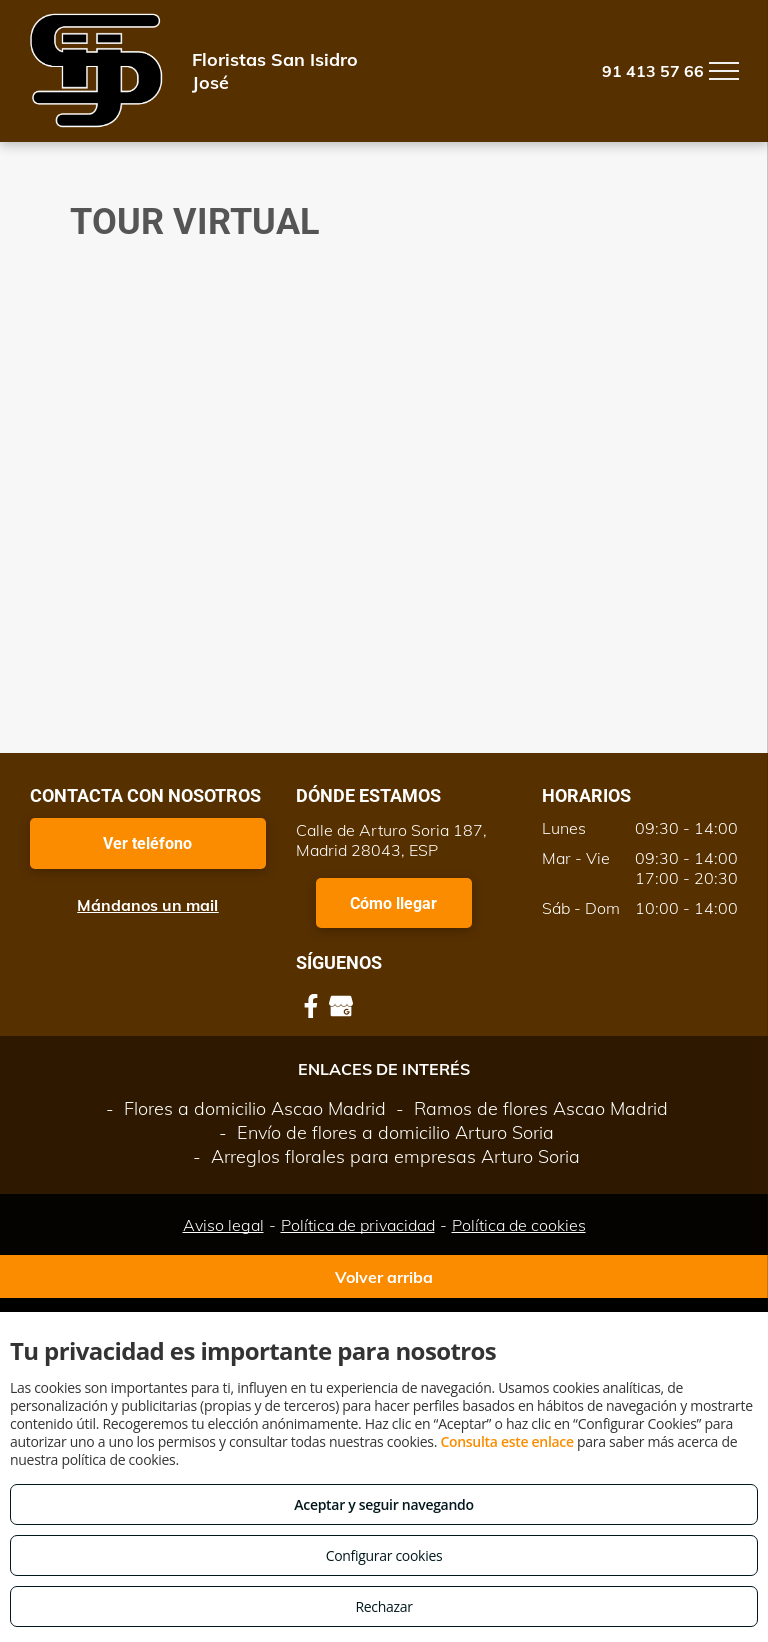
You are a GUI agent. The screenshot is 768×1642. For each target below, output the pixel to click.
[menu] (724, 71)
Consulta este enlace (506, 1441)
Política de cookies (519, 1225)
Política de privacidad (358, 1225)
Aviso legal (223, 1225)
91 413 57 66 (653, 71)
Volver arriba (384, 1277)
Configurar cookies (384, 1555)
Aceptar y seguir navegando (383, 1504)
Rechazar (383, 1606)
